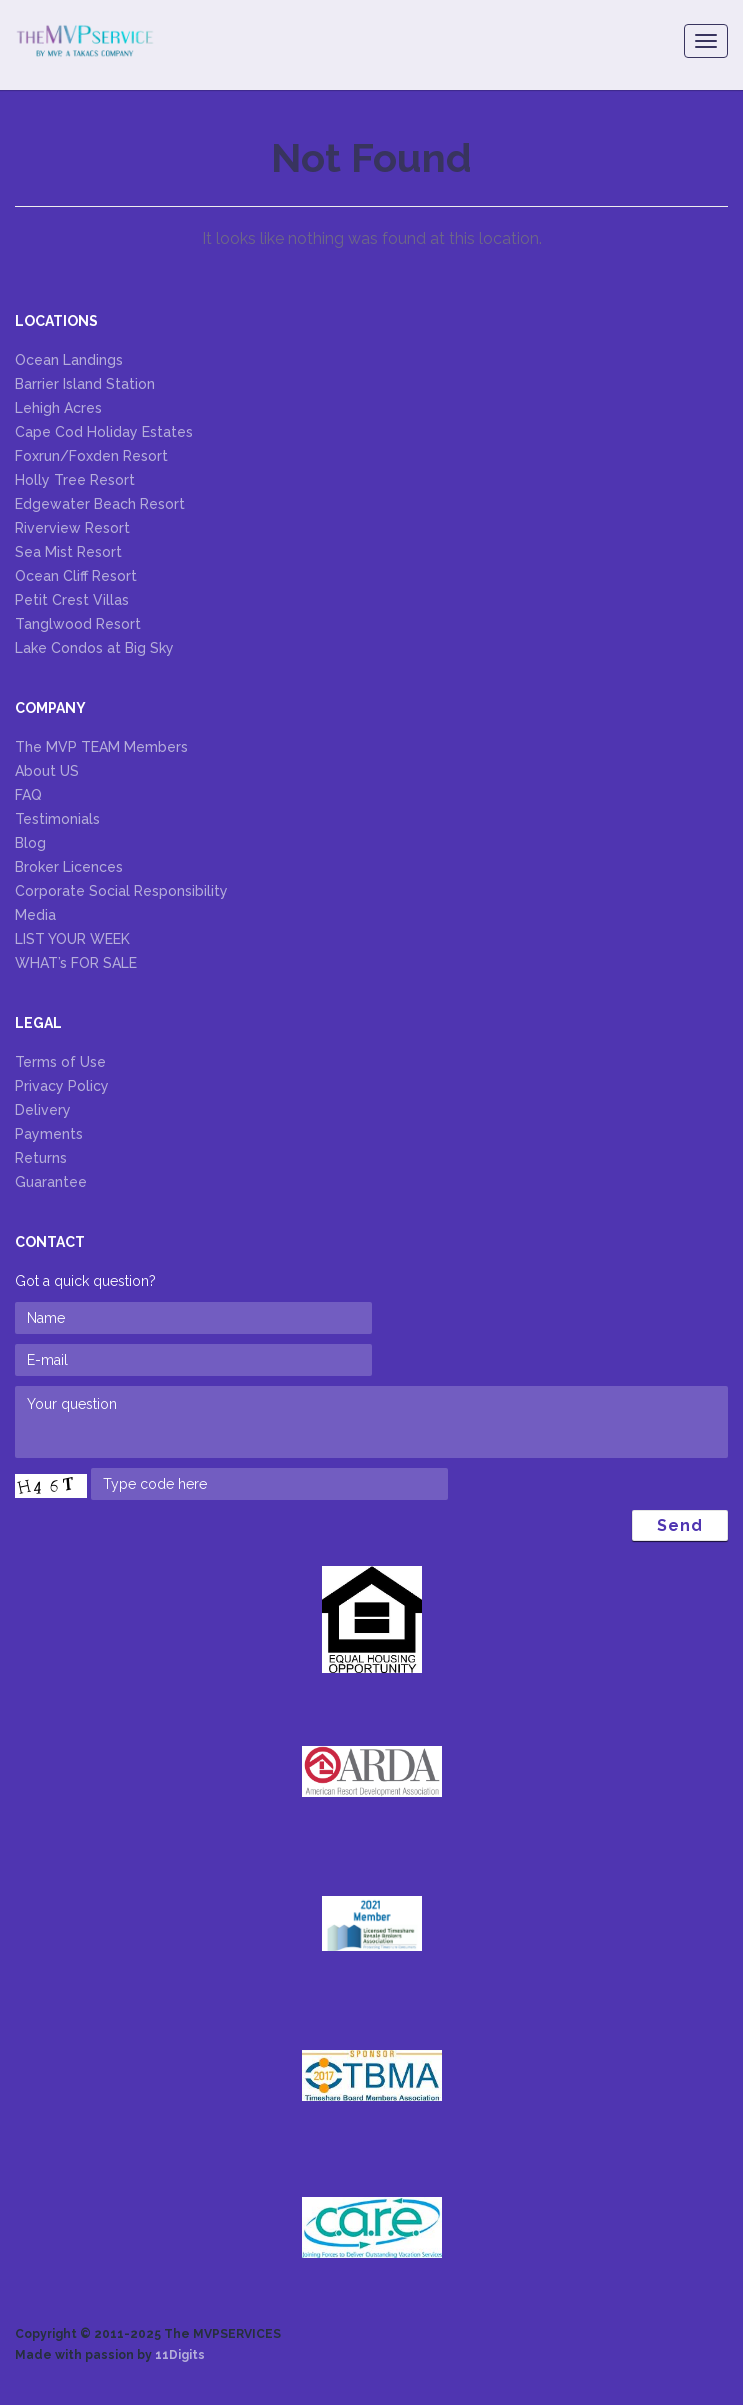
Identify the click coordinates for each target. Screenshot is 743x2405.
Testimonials (57, 819)
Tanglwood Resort (78, 624)
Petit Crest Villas (72, 600)
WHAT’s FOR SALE (76, 963)
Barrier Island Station (85, 384)
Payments (49, 1134)
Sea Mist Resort (68, 552)
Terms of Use (60, 1062)
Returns (41, 1158)
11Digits (180, 2355)
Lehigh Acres (58, 408)
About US (47, 771)
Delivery (43, 1110)
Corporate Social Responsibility (121, 891)
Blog (30, 843)
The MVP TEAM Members (101, 747)
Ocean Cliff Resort (76, 576)
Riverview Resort (72, 528)
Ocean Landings (69, 360)
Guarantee (51, 1182)
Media (35, 915)
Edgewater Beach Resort (100, 504)
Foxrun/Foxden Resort (91, 456)
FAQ (28, 795)
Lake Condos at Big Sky (94, 648)
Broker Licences (69, 867)
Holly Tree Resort (75, 480)
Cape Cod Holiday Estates (104, 432)
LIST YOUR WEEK (72, 939)
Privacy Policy (62, 1086)
